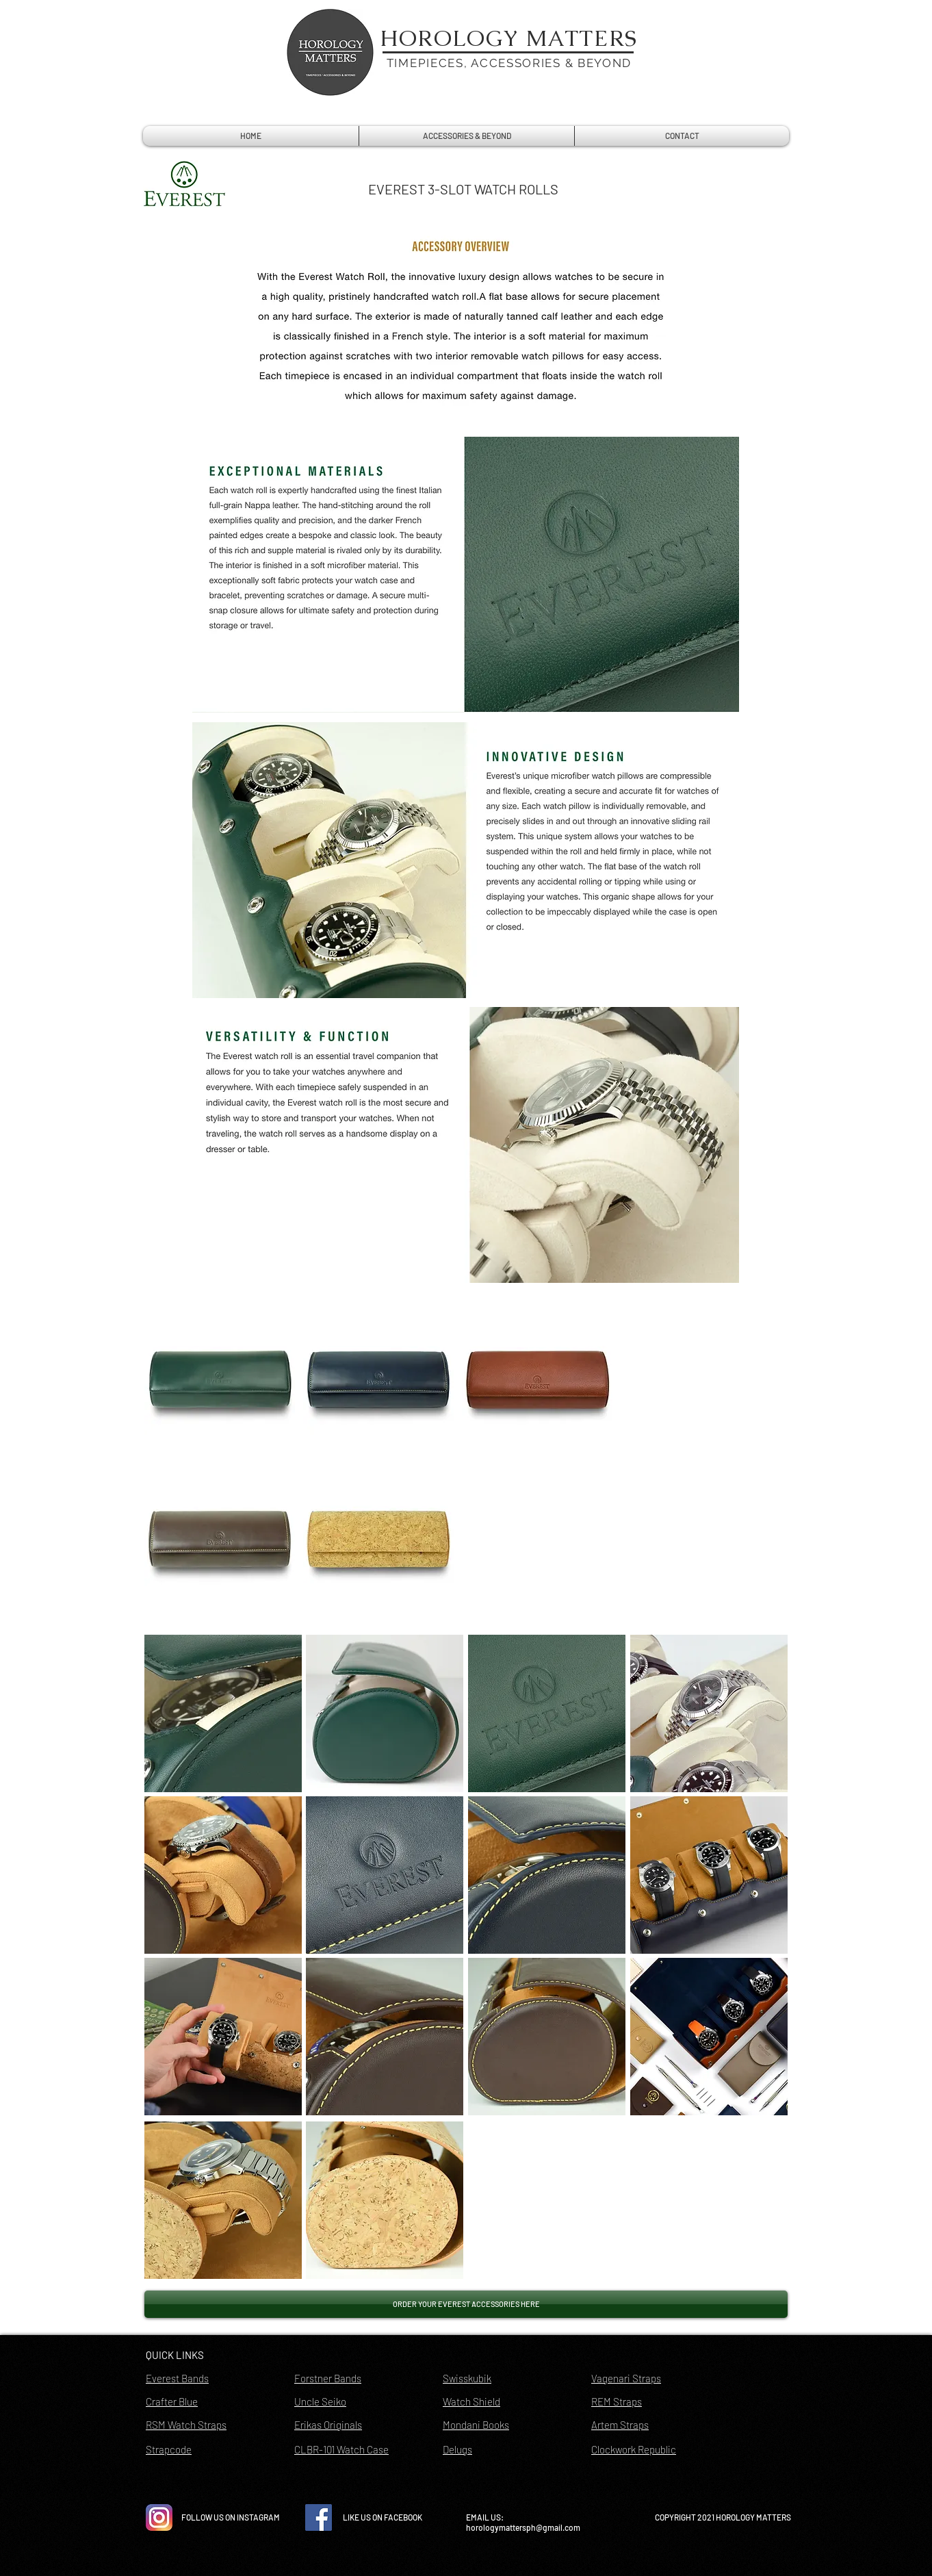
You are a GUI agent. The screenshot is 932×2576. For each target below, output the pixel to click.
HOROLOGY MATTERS (509, 38)
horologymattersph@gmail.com (523, 2527)
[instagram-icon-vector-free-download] (159, 2517)
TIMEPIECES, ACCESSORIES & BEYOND (509, 63)
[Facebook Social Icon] (318, 2517)
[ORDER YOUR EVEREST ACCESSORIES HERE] (466, 2304)
